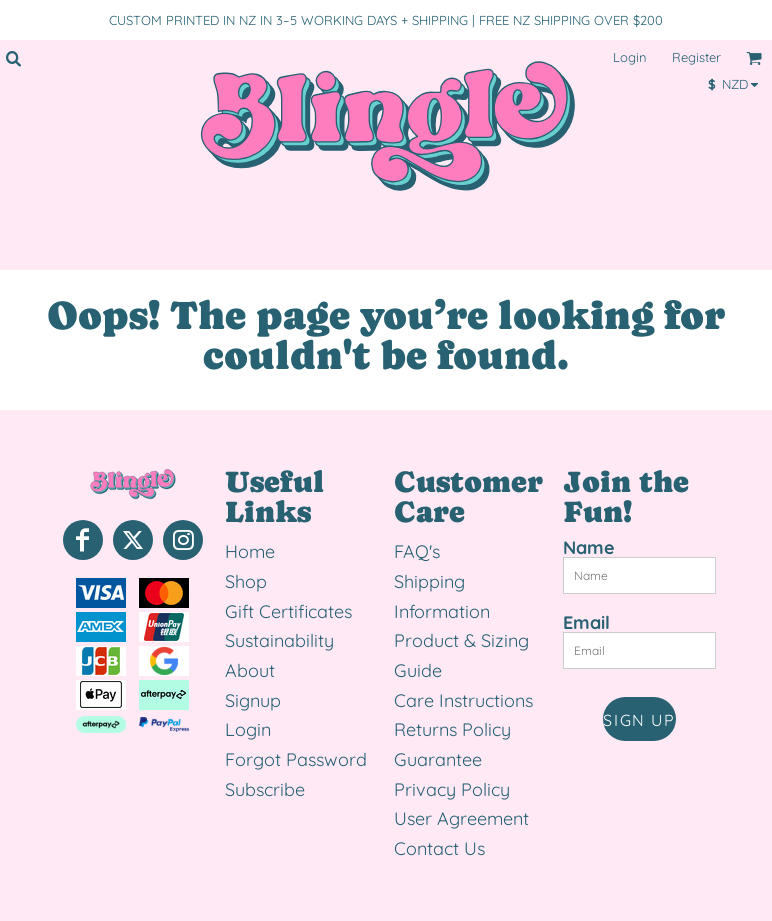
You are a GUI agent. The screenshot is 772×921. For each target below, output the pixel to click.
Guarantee (438, 759)
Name (589, 547)
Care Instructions (463, 700)
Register (696, 57)
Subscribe (265, 789)
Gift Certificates (288, 611)
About (250, 670)
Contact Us (439, 848)
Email (586, 622)
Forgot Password (296, 759)
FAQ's (417, 551)
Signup (253, 700)
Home (250, 551)
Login (630, 57)
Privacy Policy (452, 789)
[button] (13, 58)
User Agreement (461, 818)
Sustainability (279, 640)
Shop (246, 581)
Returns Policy (452, 729)
